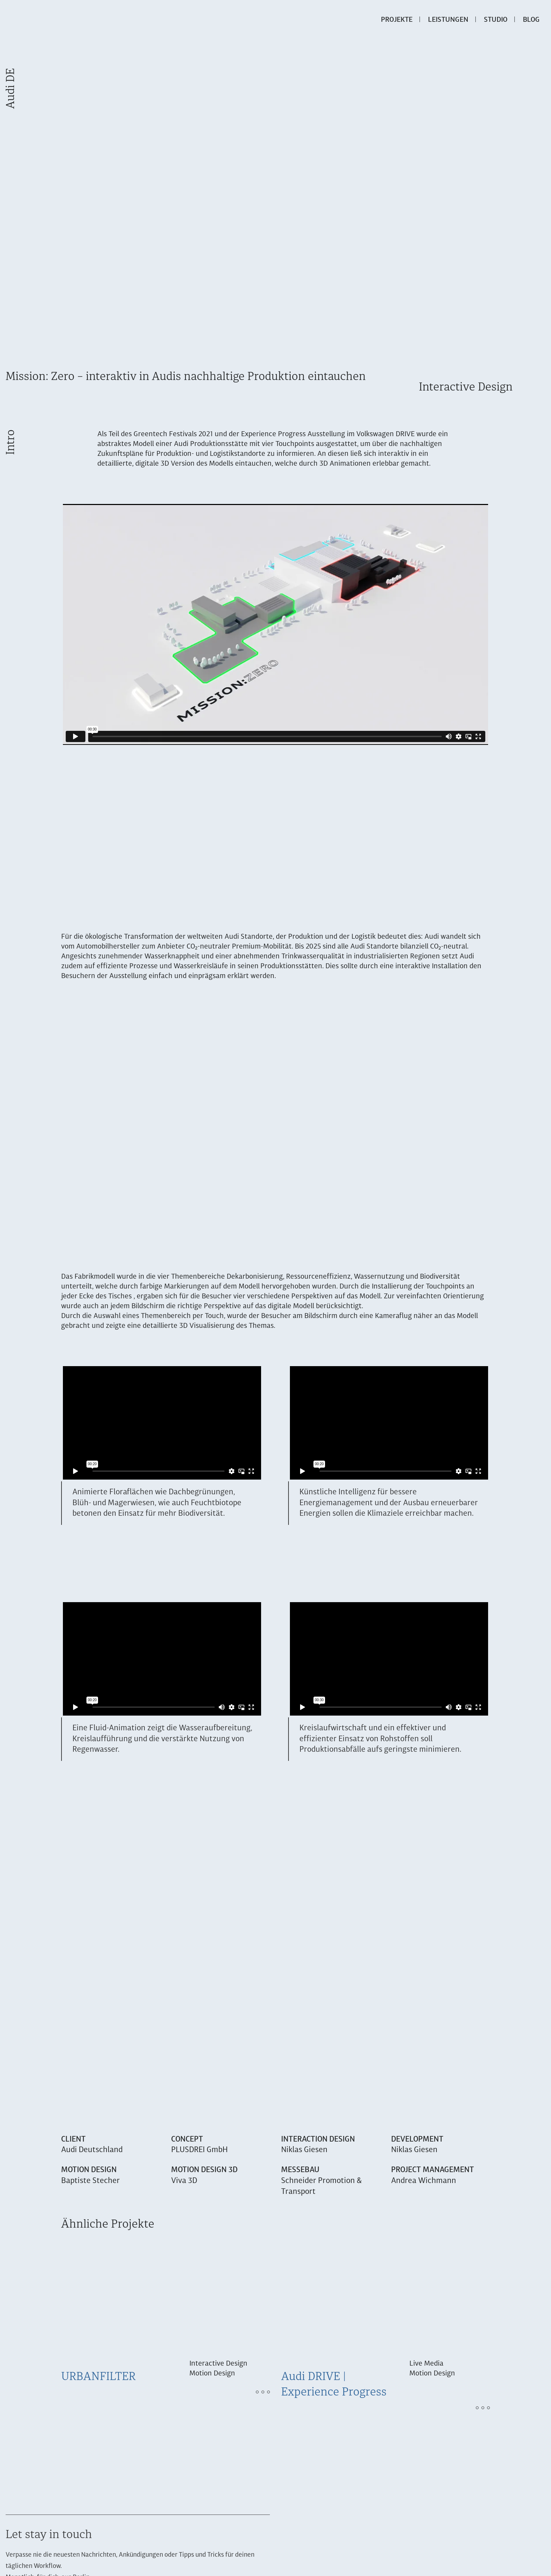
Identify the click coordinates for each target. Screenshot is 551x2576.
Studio (495, 20)
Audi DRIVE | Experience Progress (334, 2385)
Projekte (397, 20)
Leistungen (448, 20)
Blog (531, 20)
